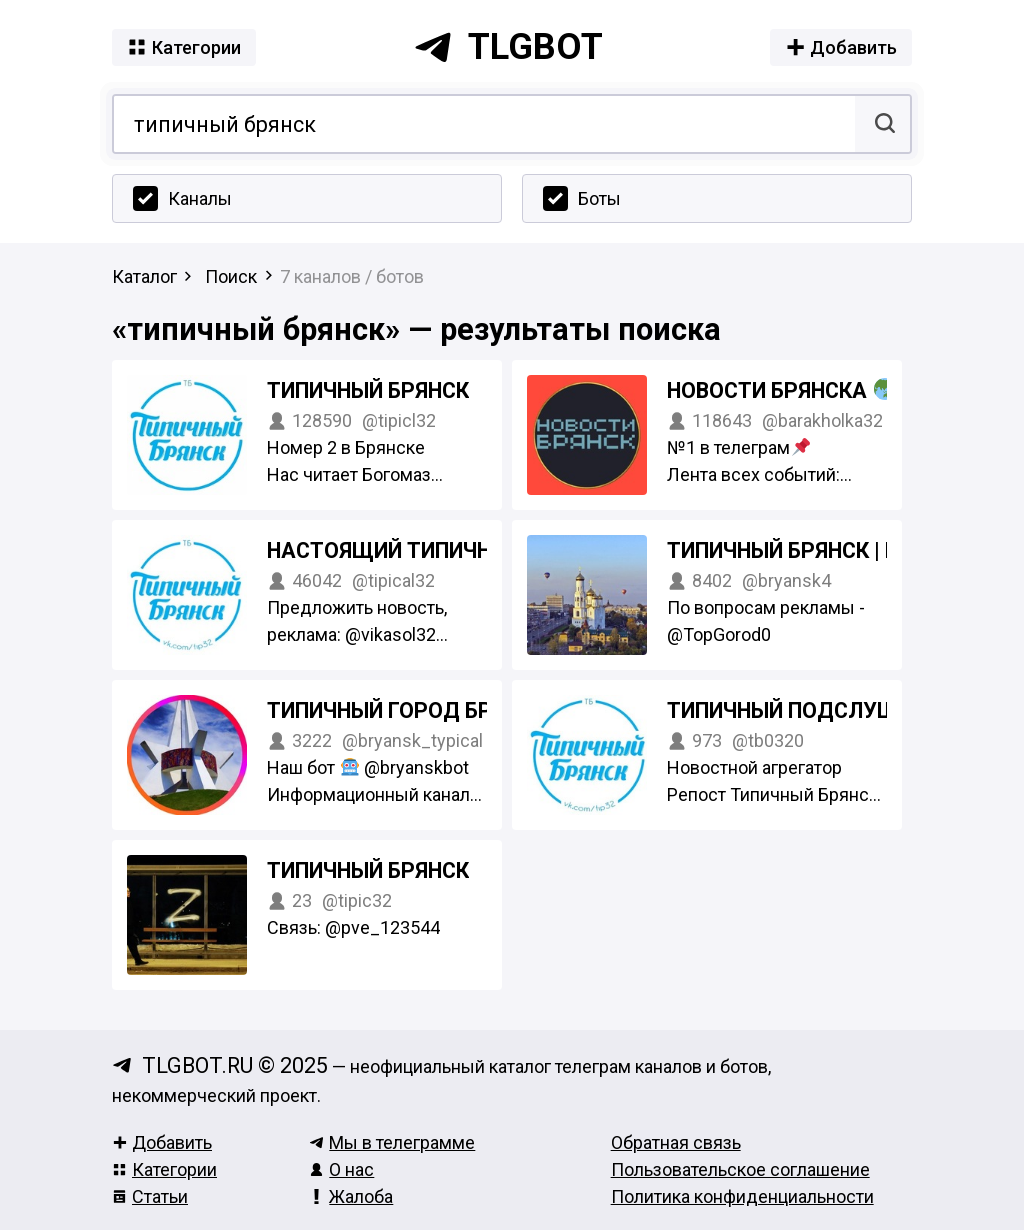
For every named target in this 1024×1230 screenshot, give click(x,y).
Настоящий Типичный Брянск (438, 550)
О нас (341, 1169)
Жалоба (351, 1196)
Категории (164, 1169)
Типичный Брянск (368, 870)
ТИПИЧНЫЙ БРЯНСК (368, 390)
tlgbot (508, 47)
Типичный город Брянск (406, 710)
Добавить (162, 1142)
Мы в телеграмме (392, 1142)
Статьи (150, 1196)
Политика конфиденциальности (742, 1196)
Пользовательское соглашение (740, 1169)
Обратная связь (676, 1142)
